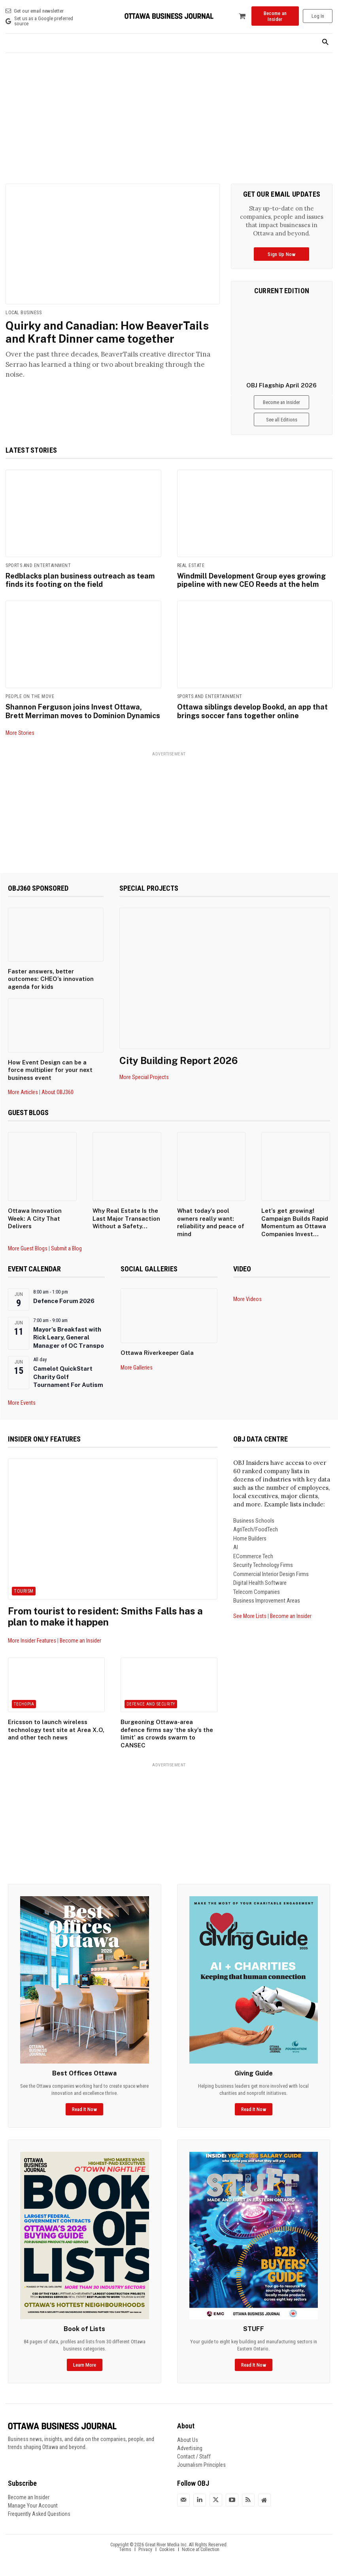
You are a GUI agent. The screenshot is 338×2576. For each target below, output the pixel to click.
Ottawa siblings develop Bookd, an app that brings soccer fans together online (252, 711)
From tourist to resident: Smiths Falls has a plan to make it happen (105, 1616)
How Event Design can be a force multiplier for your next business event (50, 1070)
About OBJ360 (58, 1092)
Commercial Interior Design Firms (271, 1574)
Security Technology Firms (263, 1565)
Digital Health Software (260, 1583)
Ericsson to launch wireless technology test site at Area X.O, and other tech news (56, 1730)
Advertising (189, 2448)
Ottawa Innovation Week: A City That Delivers (35, 1218)
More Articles (23, 1092)
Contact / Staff (194, 2456)
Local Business (24, 312)
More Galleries (137, 1367)
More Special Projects (144, 1077)
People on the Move (30, 696)
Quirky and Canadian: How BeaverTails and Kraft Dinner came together (107, 332)
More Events (22, 1403)
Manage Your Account (33, 2505)
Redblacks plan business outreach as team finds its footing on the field (80, 580)
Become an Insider (80, 1640)
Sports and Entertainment (38, 565)
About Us (187, 2440)
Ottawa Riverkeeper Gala (157, 1352)
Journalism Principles (201, 2465)
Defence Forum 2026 (63, 1300)
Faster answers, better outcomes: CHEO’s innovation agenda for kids (51, 979)
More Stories (20, 733)
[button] (325, 42)
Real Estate (191, 565)
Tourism (24, 1591)
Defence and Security (151, 1704)
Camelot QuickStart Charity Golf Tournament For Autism (68, 1377)
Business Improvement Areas (266, 1601)
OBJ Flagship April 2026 (281, 385)
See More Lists (249, 1616)
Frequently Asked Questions (39, 2514)
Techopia (24, 1704)
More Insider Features (32, 1640)
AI (235, 1547)
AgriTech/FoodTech (255, 1529)
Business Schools (253, 1520)
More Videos (247, 1299)
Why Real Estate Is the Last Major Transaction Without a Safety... (126, 1218)
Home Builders (249, 1538)
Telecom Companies (256, 1591)
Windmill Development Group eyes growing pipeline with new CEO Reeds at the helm (251, 580)
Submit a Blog (66, 1248)
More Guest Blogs (27, 1248)
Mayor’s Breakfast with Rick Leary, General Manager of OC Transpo (68, 1337)
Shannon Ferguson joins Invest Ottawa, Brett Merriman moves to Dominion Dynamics (83, 711)
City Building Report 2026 (178, 1060)
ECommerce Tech (253, 1556)
